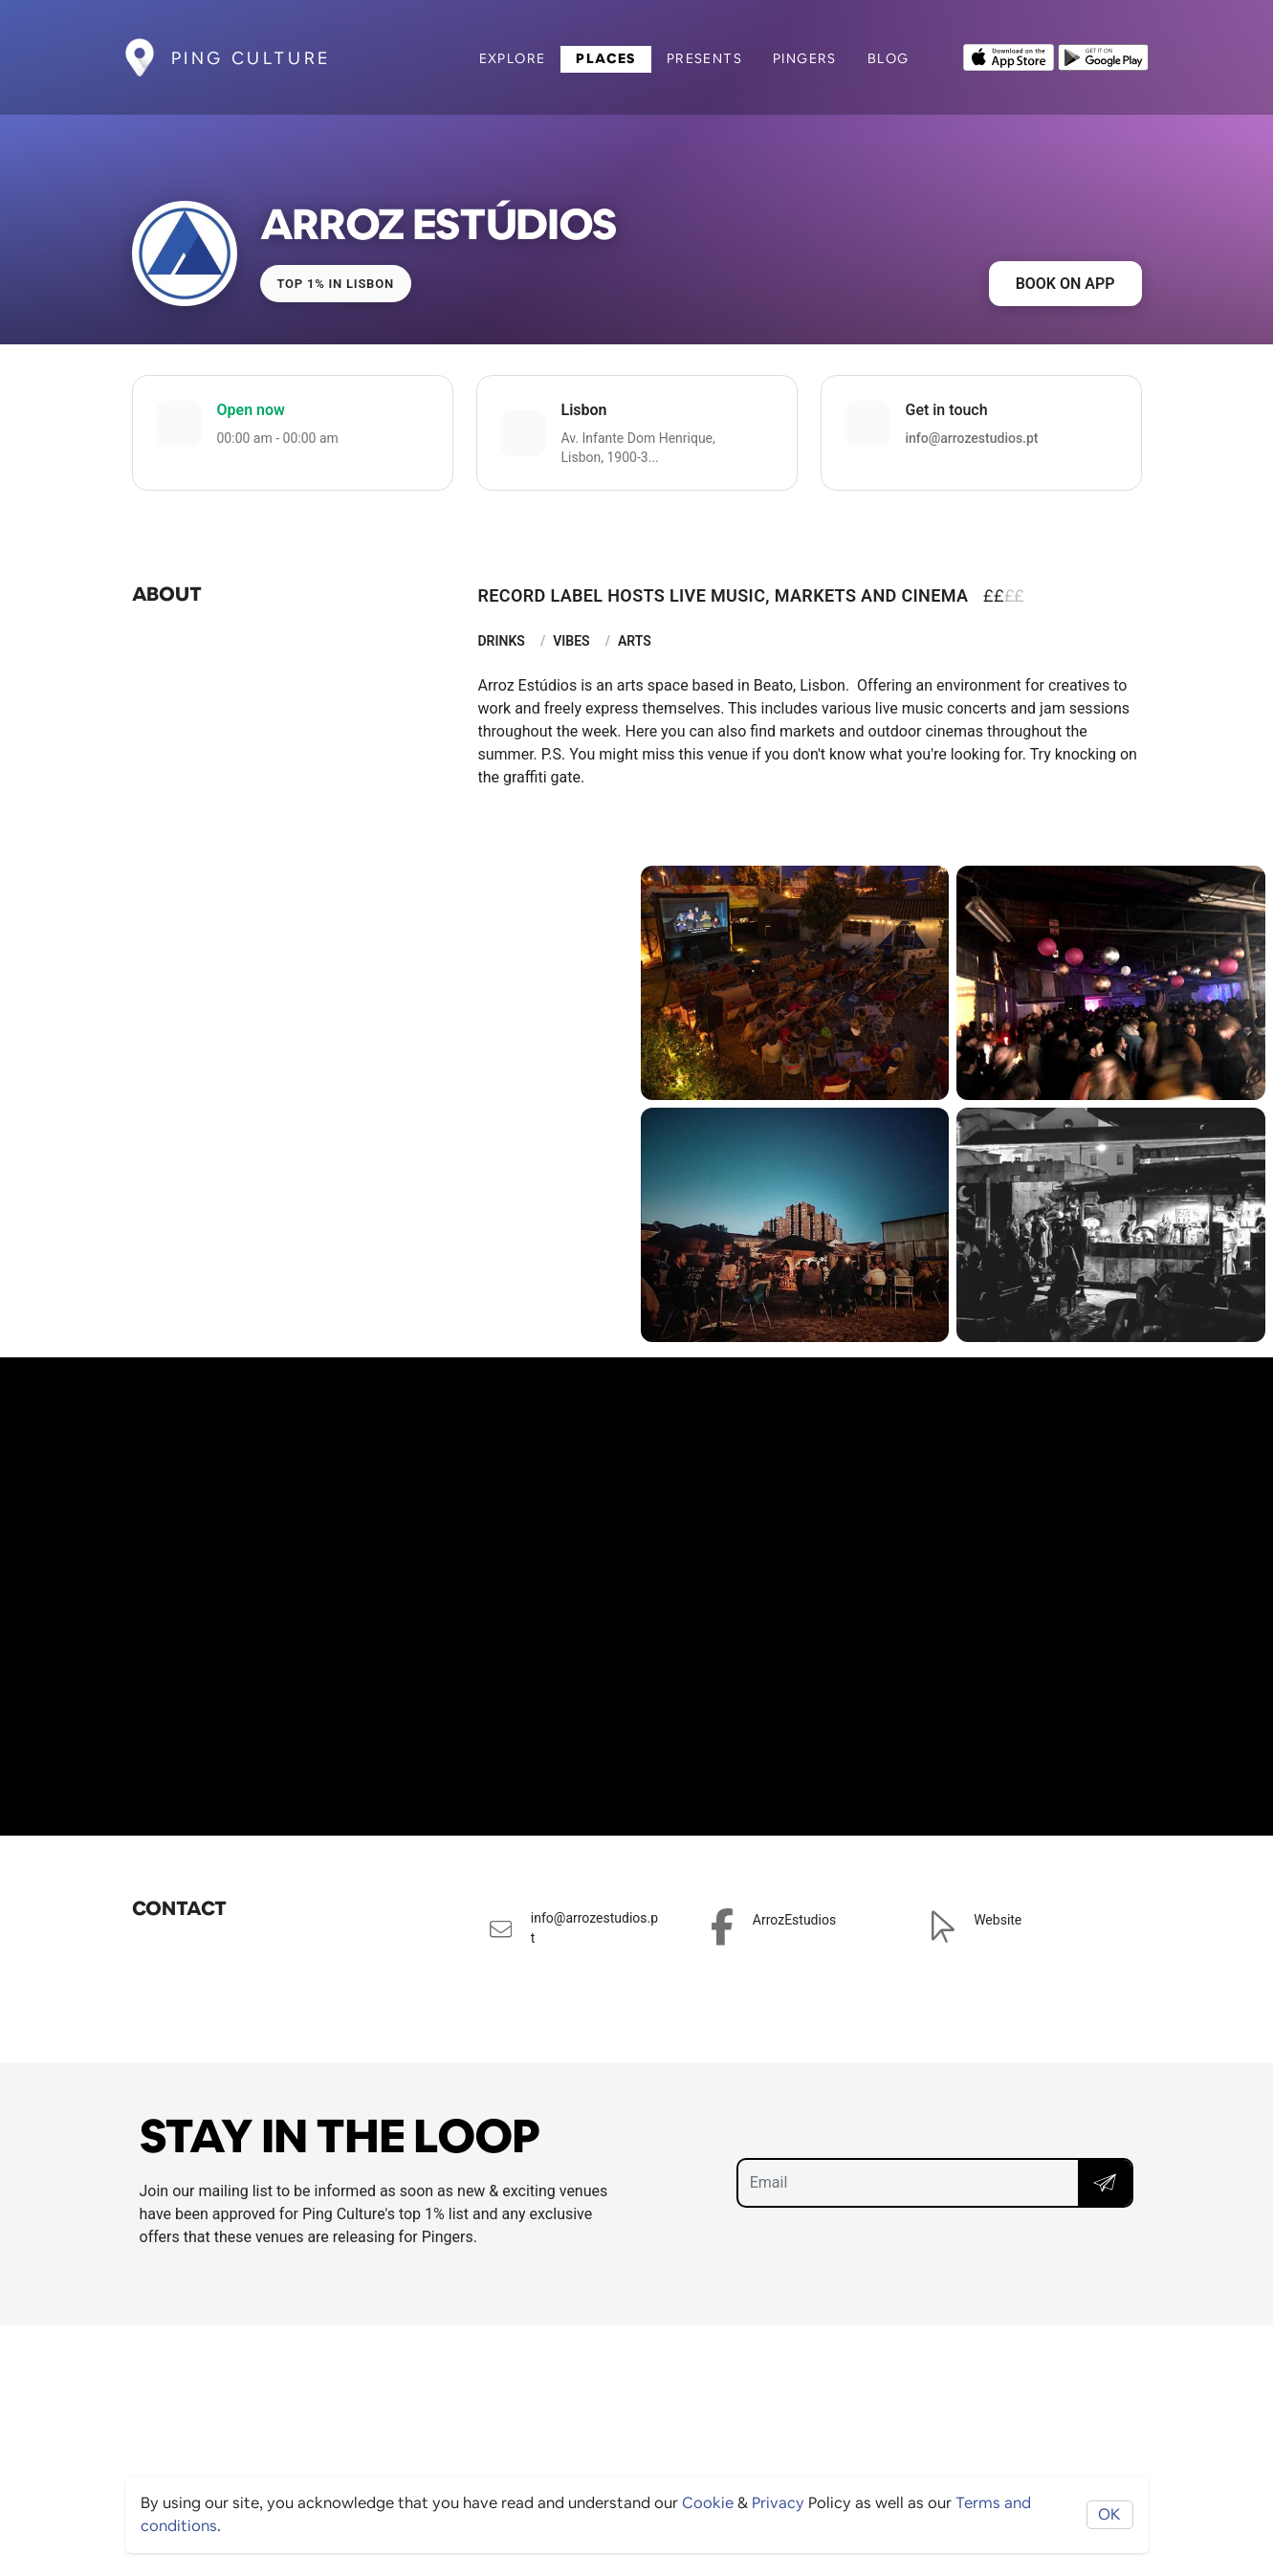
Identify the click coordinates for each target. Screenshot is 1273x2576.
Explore (512, 58)
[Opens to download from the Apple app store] (1008, 55)
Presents (704, 58)
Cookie (708, 2503)
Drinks (501, 641)
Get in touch (947, 410)
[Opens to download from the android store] (1103, 55)
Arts (634, 641)
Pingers (805, 58)
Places (605, 58)
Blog (888, 58)
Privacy (778, 2503)
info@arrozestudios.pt (972, 438)
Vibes (571, 641)
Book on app (1065, 284)
